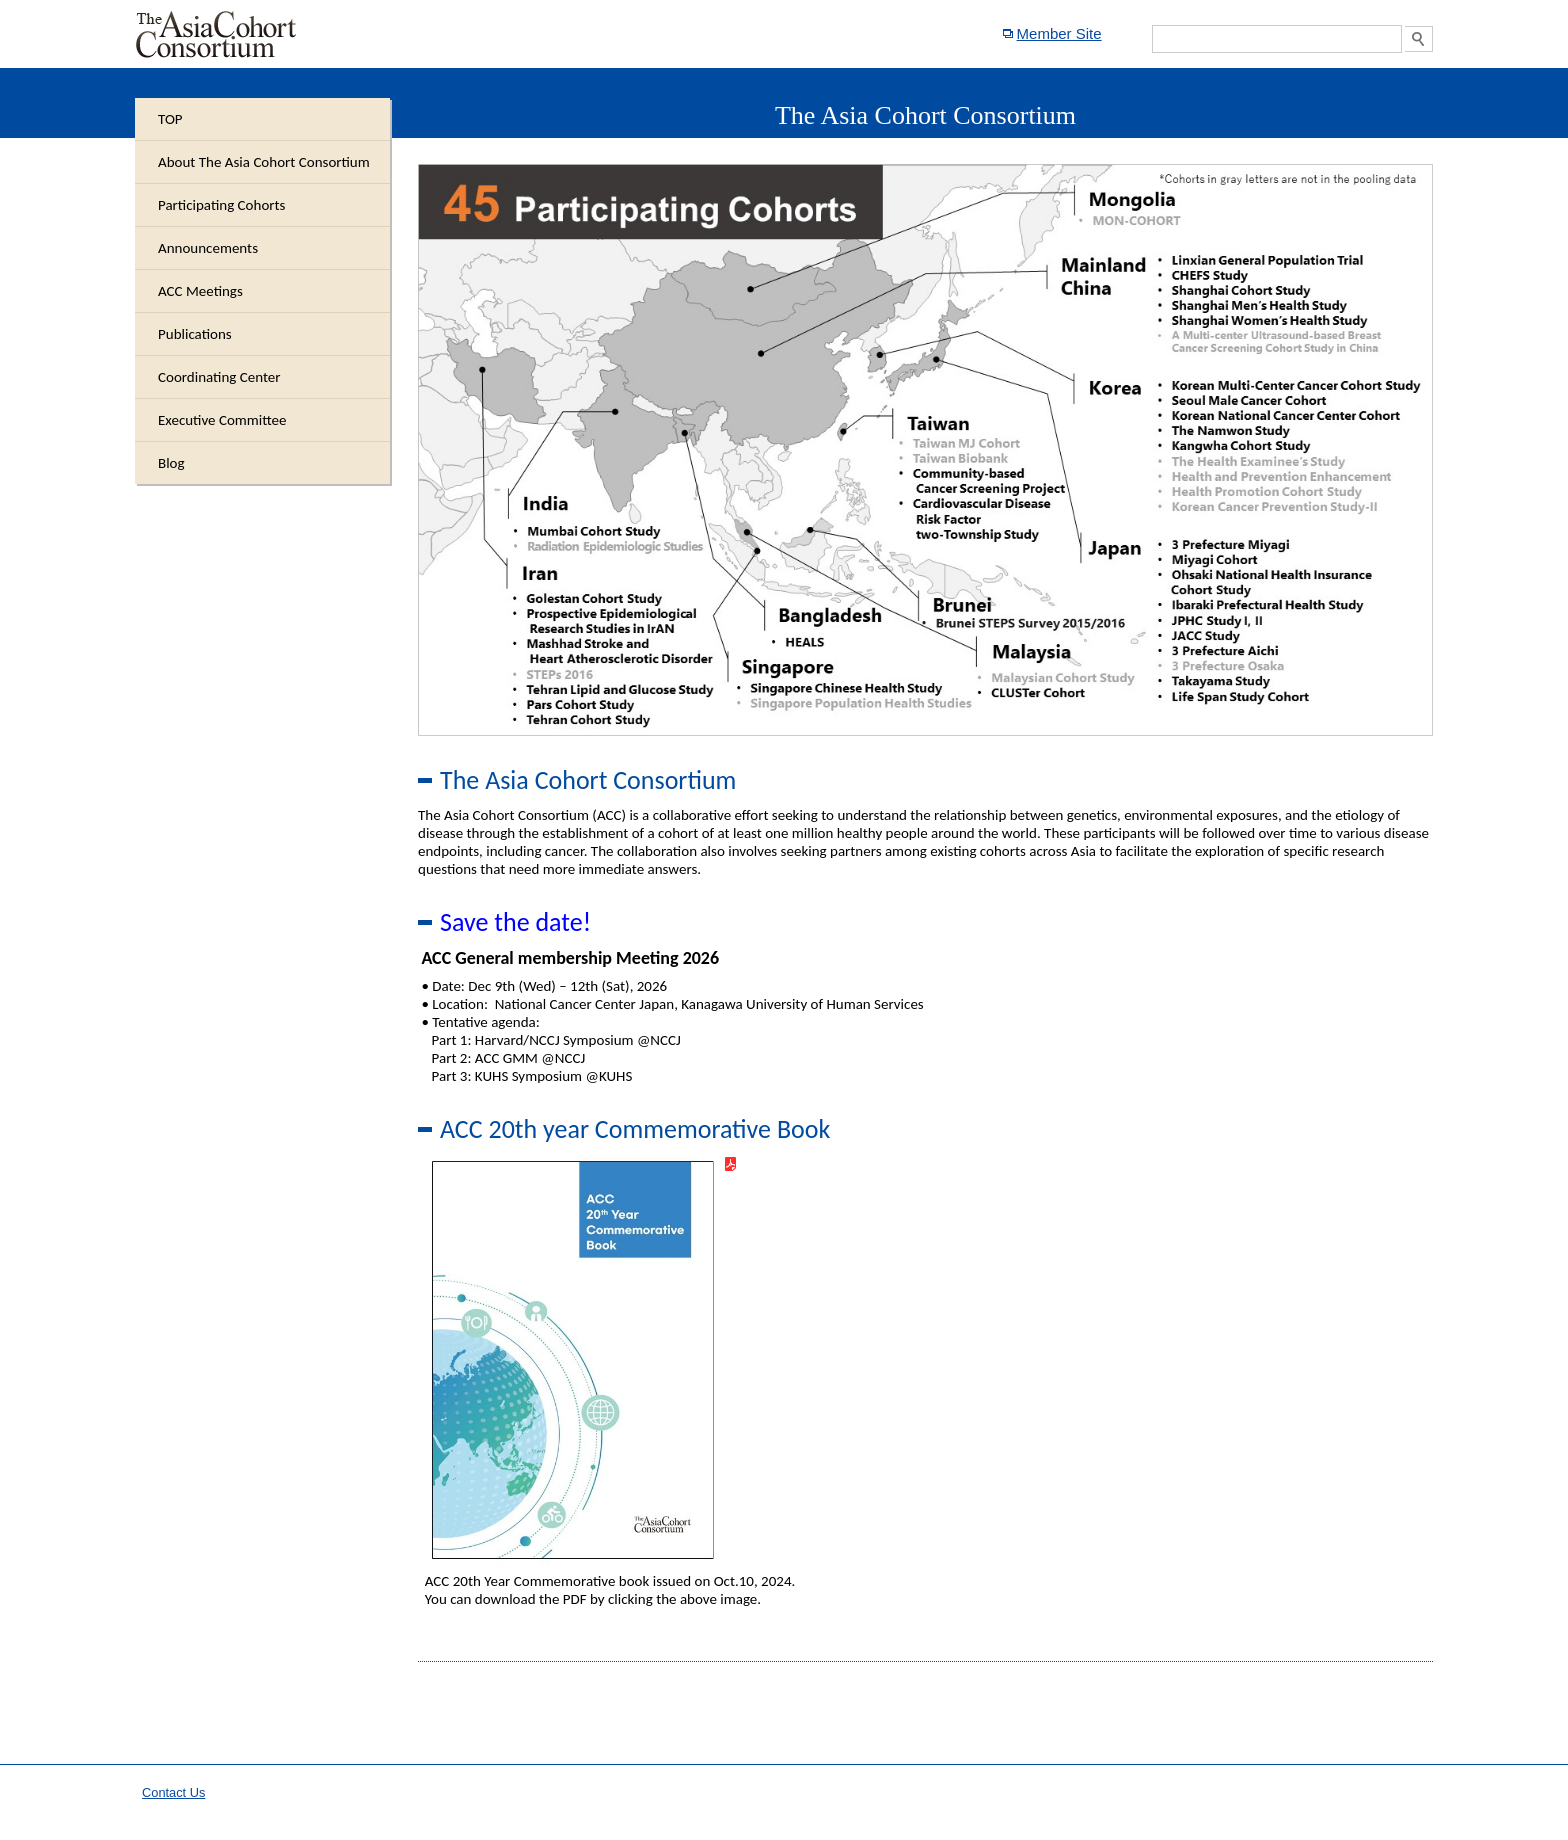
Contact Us (173, 1792)
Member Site (1059, 33)
